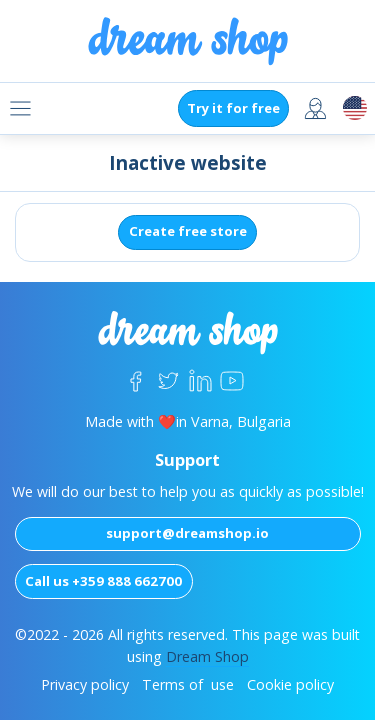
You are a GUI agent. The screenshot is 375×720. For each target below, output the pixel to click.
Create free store (188, 231)
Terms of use (188, 684)
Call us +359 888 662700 (103, 581)
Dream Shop (207, 656)
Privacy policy (85, 684)
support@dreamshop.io (187, 533)
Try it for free (233, 108)
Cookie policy (290, 684)
